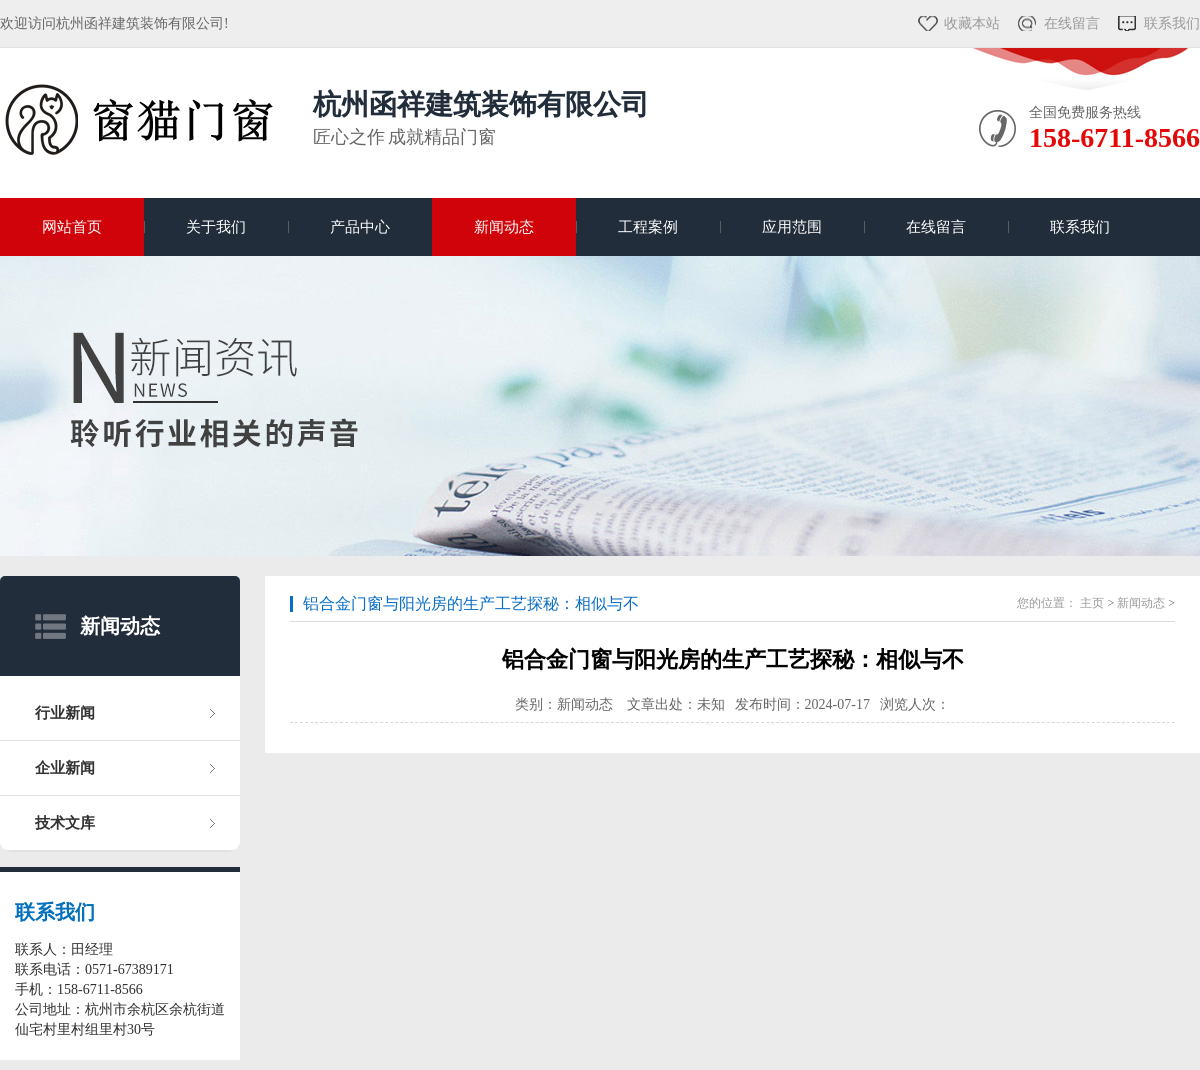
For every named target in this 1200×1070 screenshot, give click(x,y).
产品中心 (360, 227)
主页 (1092, 603)
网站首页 (72, 227)
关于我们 (216, 227)
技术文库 (65, 823)
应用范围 (792, 227)
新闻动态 (504, 227)
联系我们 (1172, 23)
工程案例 (648, 227)
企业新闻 (65, 768)
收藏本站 (972, 23)
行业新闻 (65, 713)
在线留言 (1072, 23)
